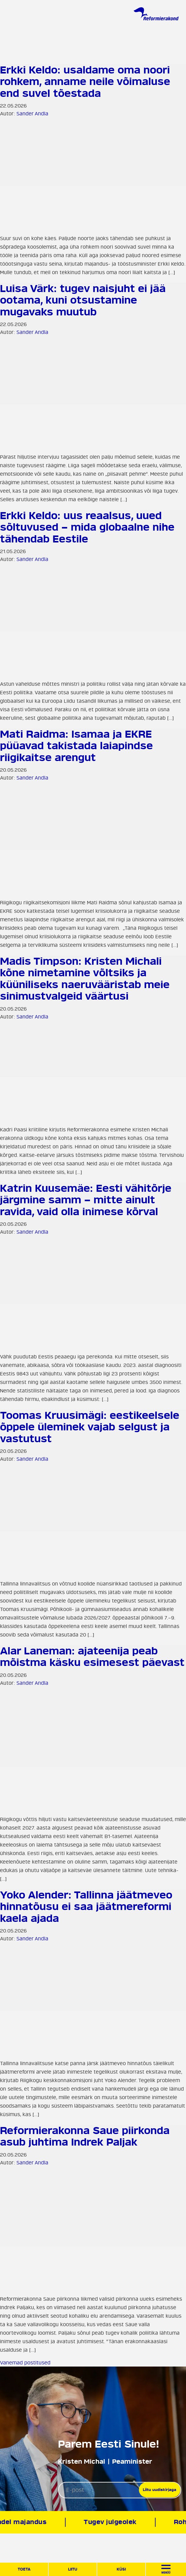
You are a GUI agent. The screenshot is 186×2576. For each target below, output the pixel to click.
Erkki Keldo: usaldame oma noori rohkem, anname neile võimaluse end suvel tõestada (85, 82)
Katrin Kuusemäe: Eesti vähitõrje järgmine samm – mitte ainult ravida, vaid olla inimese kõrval (85, 1200)
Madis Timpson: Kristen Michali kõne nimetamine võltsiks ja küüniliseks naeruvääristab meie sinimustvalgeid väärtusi (85, 978)
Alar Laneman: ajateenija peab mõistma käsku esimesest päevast (92, 1657)
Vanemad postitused (25, 2363)
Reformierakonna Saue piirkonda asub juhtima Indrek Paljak (85, 2136)
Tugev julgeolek (111, 2522)
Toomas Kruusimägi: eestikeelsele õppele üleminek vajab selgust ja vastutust (89, 1427)
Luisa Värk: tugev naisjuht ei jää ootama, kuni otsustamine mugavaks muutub (83, 300)
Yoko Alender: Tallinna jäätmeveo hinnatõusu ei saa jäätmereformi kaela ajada (86, 1907)
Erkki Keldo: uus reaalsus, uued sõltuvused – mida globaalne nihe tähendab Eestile (87, 527)
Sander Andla (32, 114)
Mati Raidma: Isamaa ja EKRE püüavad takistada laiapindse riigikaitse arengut (76, 746)
